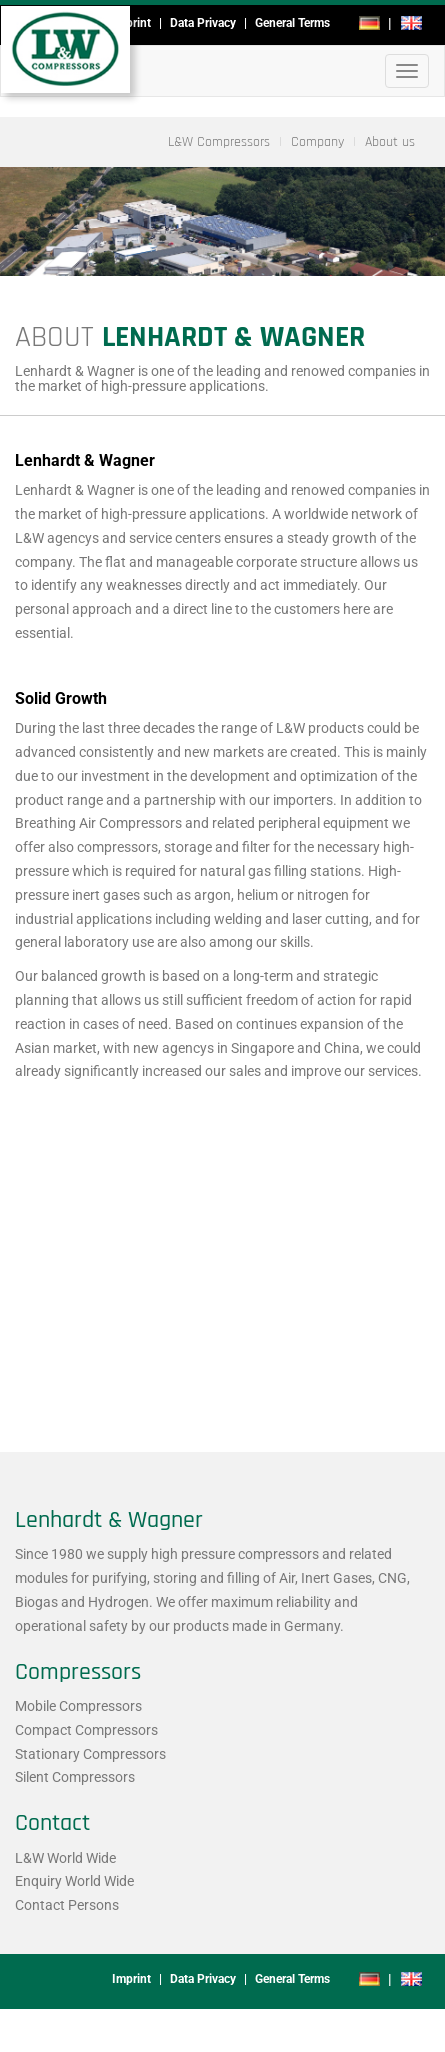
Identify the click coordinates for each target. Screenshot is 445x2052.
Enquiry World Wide (74, 1881)
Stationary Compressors (90, 1754)
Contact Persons (67, 1905)
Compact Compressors (86, 1730)
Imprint (131, 23)
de (369, 23)
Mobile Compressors (78, 1706)
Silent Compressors (75, 1777)
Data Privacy (203, 23)
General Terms (292, 23)
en (411, 23)
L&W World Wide (65, 1858)
